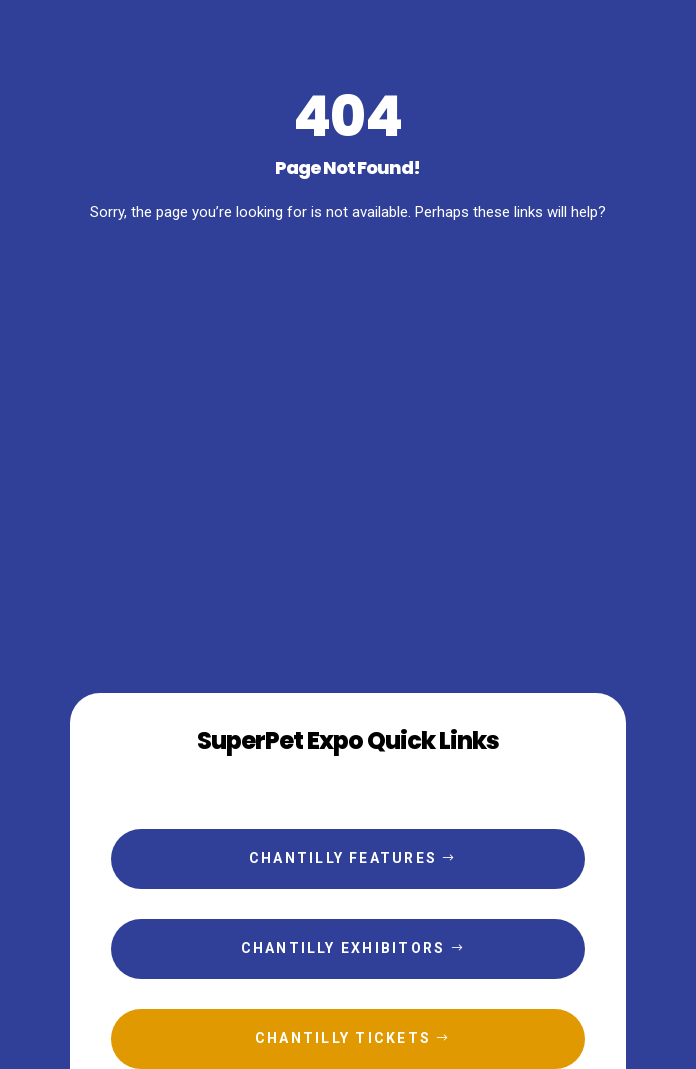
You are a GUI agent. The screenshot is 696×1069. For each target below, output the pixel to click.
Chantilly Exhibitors (343, 948)
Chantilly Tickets (343, 1038)
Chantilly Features (343, 858)
